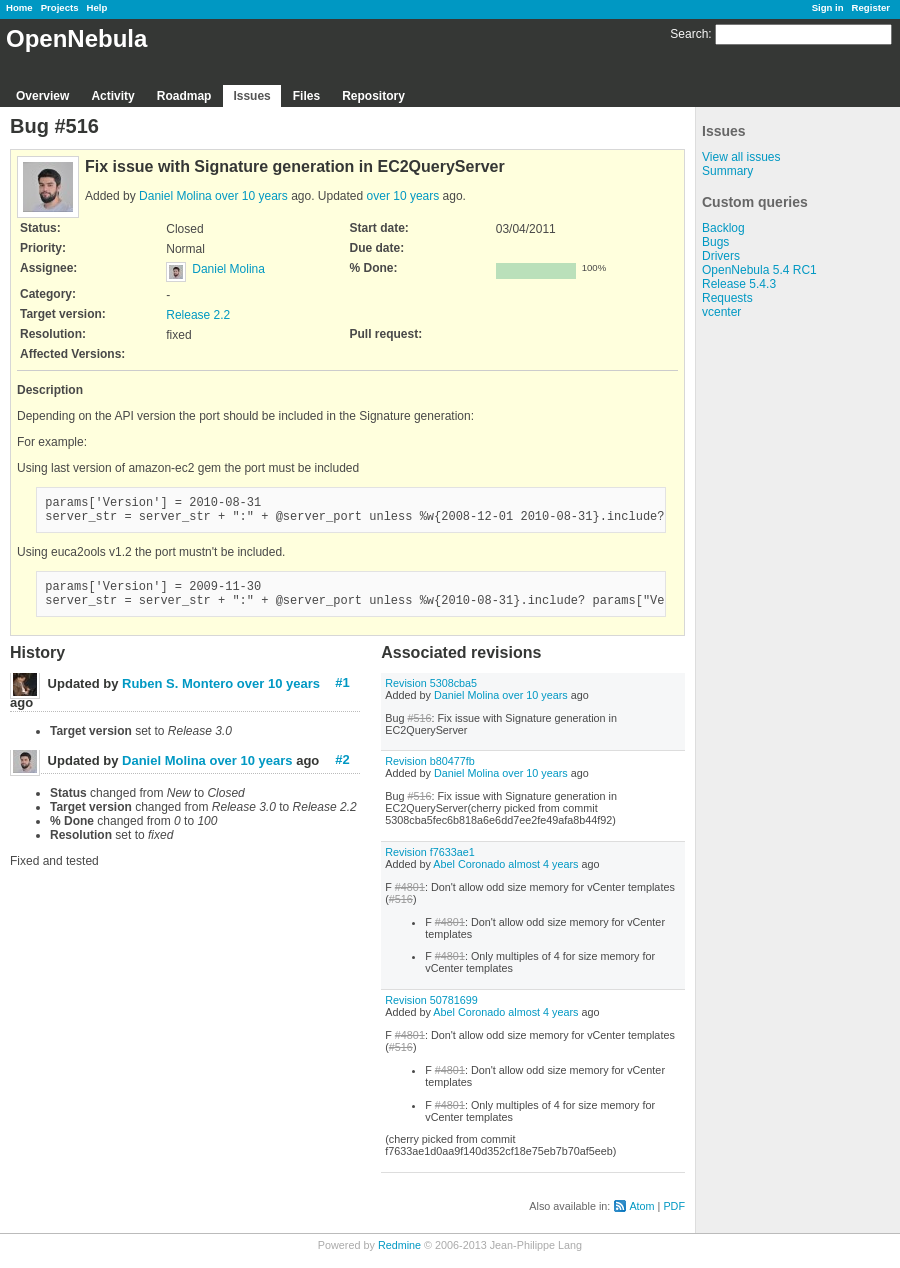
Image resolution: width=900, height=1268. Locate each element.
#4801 (410, 899)
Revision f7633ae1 (429, 864)
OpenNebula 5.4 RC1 (759, 270)
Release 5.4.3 (739, 284)
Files (306, 96)
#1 (342, 694)
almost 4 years (543, 876)
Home (19, 7)
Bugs (715, 242)
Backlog (723, 228)
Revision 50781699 (431, 1012)
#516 (419, 730)
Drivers (721, 256)
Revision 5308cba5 (431, 695)
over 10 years (251, 196)
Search (689, 34)
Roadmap (184, 96)
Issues (251, 96)
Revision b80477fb (429, 773)
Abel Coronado (469, 876)
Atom (641, 1218)
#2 (342, 771)
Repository (373, 96)
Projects (60, 7)
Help (97, 7)
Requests (727, 298)
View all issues (741, 157)
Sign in (828, 7)
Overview (42, 96)
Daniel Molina (175, 196)
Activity (112, 96)
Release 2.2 (198, 315)
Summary (727, 171)
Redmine (399, 1257)
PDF (674, 1218)
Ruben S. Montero (177, 695)
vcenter (721, 312)
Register (871, 7)
